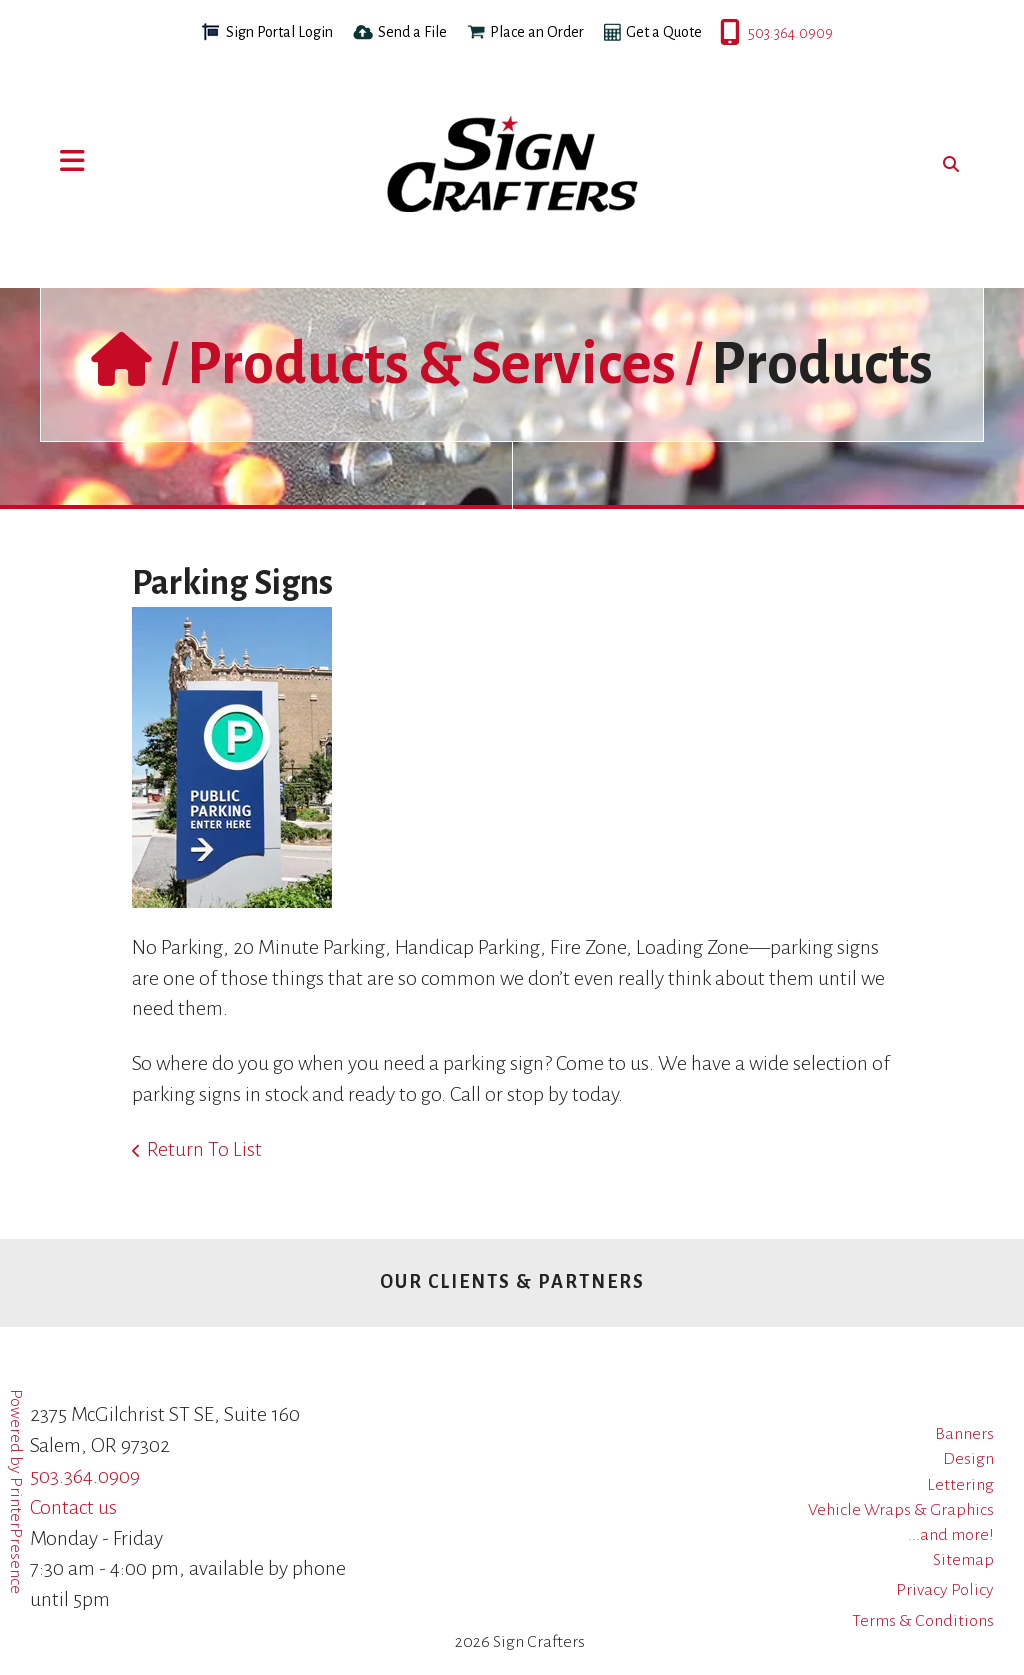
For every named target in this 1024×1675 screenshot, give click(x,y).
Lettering (960, 1485)
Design (968, 1459)
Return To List (204, 1149)
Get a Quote (664, 32)
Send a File (412, 32)
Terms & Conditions (923, 1621)
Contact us (73, 1507)
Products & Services (431, 364)
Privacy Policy (945, 1590)
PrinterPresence (16, 1535)
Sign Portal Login (279, 32)
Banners (964, 1434)
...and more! (951, 1535)
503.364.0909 (722, 33)
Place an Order (537, 32)
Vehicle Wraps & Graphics (901, 1510)
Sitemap (963, 1560)
